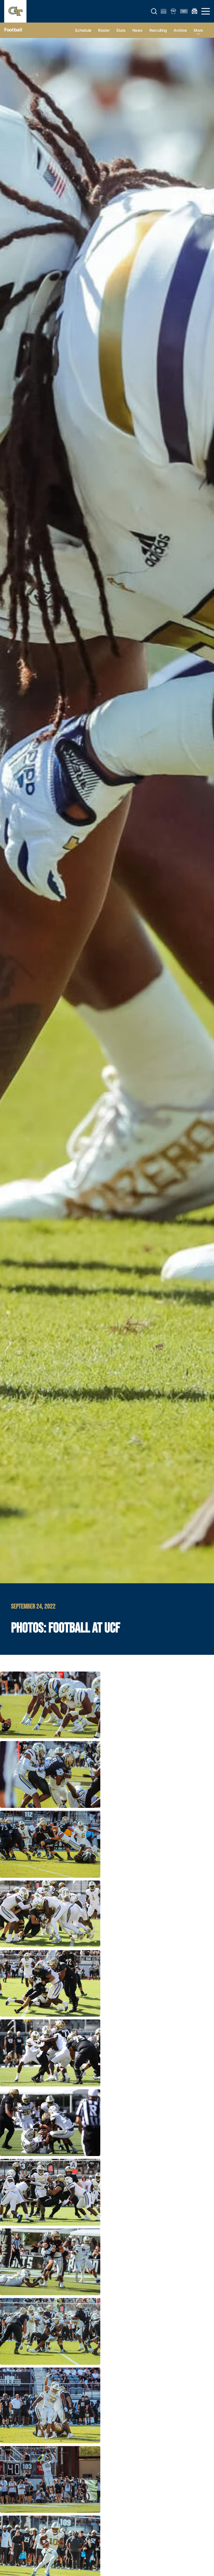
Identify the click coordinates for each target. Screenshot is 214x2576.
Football (13, 30)
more (198, 30)
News (137, 30)
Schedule (83, 30)
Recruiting (158, 30)
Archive (180, 30)
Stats (121, 30)
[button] (154, 11)
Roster (104, 30)
